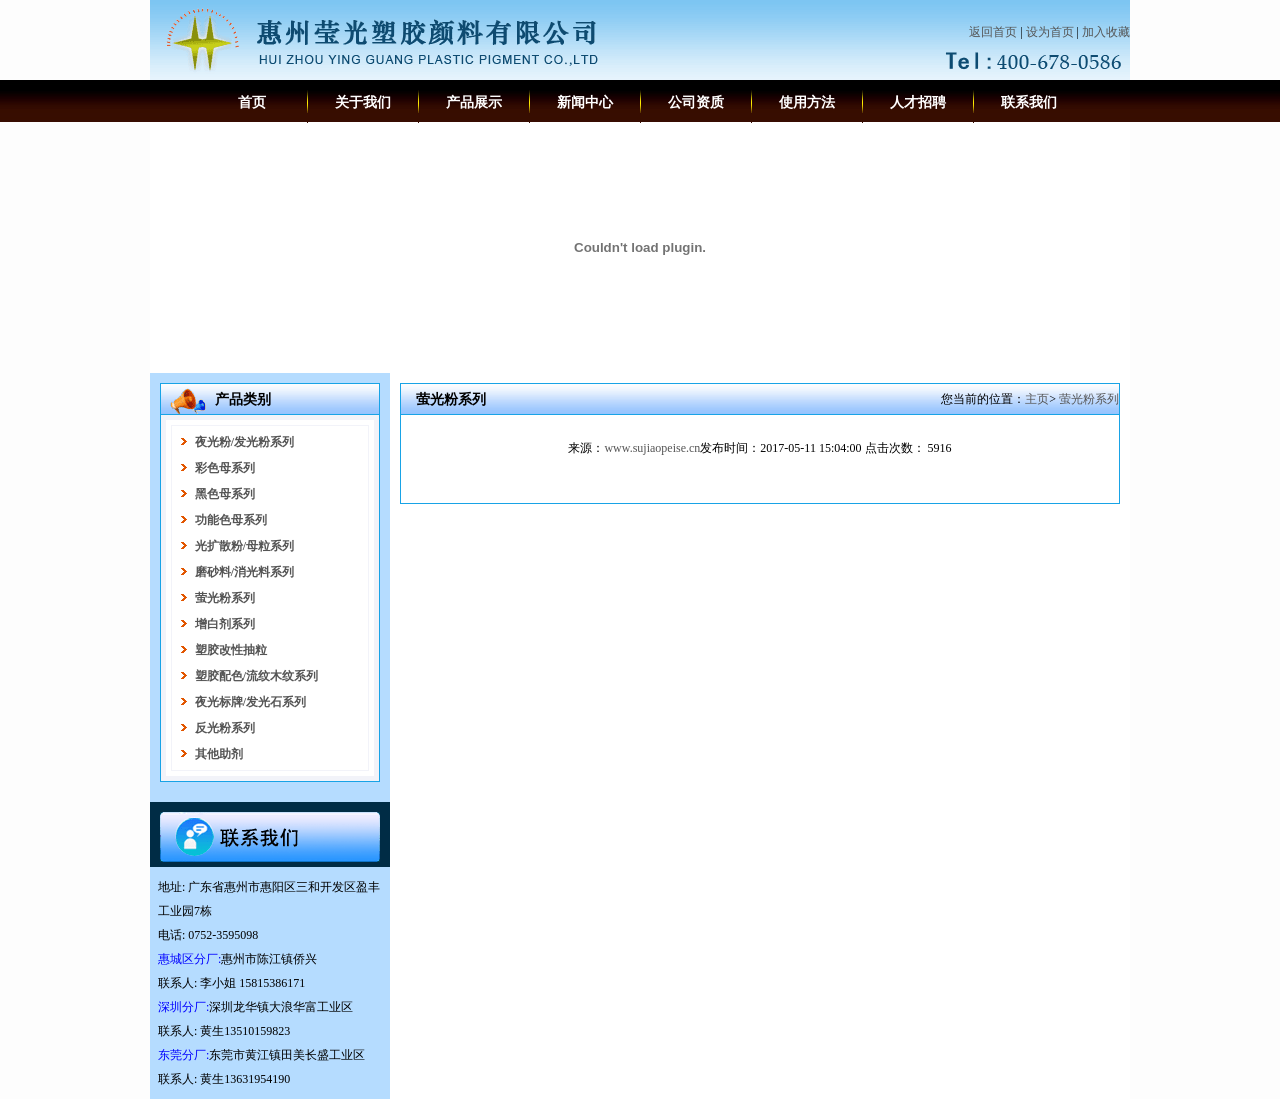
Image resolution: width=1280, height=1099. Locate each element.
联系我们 (1029, 102)
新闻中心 (585, 102)
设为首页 (1050, 32)
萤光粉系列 (1089, 399)
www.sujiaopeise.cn (652, 448)
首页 (252, 102)
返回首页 (993, 32)
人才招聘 (918, 102)
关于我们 (363, 102)
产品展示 (474, 102)
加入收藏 (1106, 32)
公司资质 (696, 102)
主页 (1037, 399)
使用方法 (807, 102)
